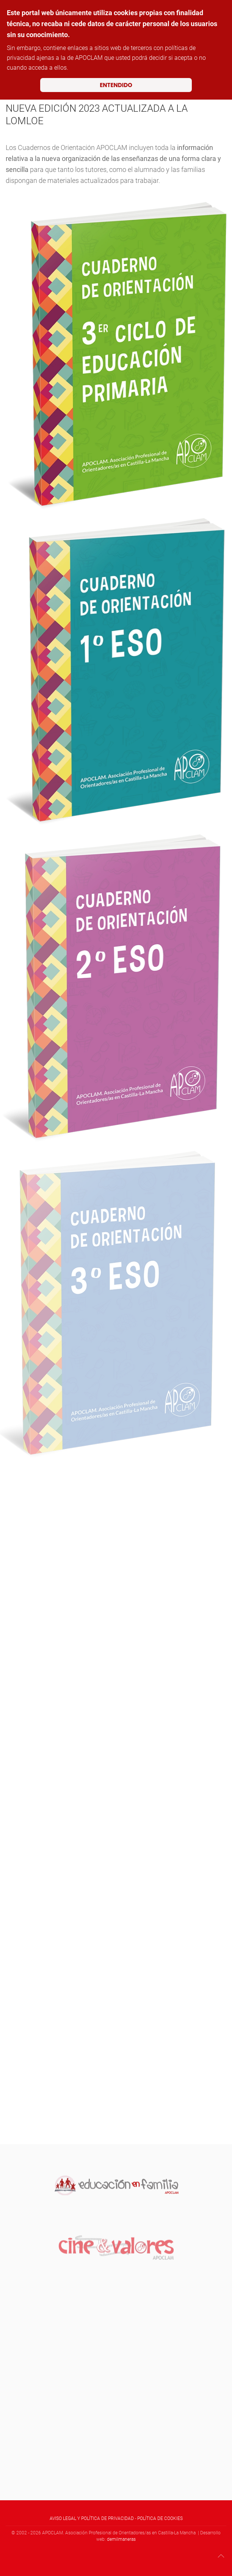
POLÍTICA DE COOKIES (160, 2518)
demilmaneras (121, 2539)
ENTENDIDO (116, 85)
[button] (221, 2556)
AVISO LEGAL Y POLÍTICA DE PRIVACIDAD (92, 2518)
